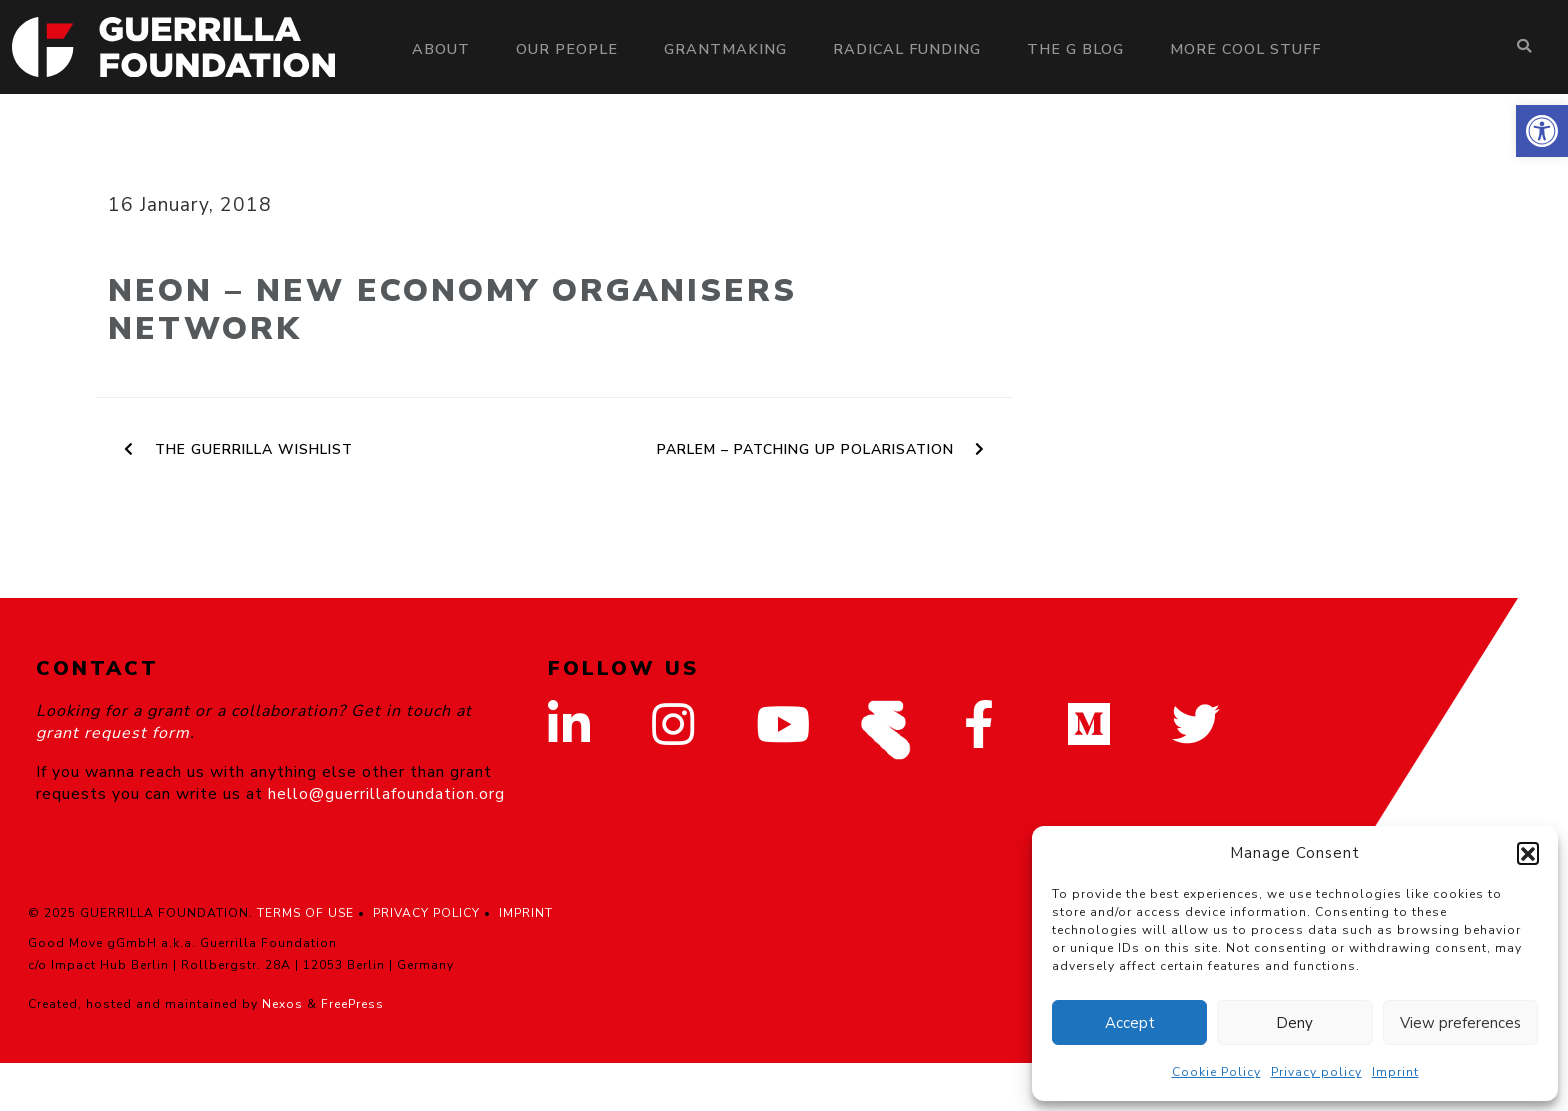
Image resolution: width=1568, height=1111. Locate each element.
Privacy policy (1316, 1072)
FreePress (352, 1004)
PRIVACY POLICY (426, 913)
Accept (1130, 1023)
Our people (567, 49)
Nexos (282, 1004)
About (441, 49)
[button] (1542, 131)
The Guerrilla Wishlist (238, 449)
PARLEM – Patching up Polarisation (821, 449)
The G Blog (1075, 49)
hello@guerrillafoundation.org (386, 794)
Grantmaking (725, 49)
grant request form (113, 733)
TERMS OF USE (305, 913)
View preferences (1460, 1023)
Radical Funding (907, 49)
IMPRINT (526, 913)
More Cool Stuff (1245, 49)
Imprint (1395, 1072)
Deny (1294, 1023)
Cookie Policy (1216, 1072)
